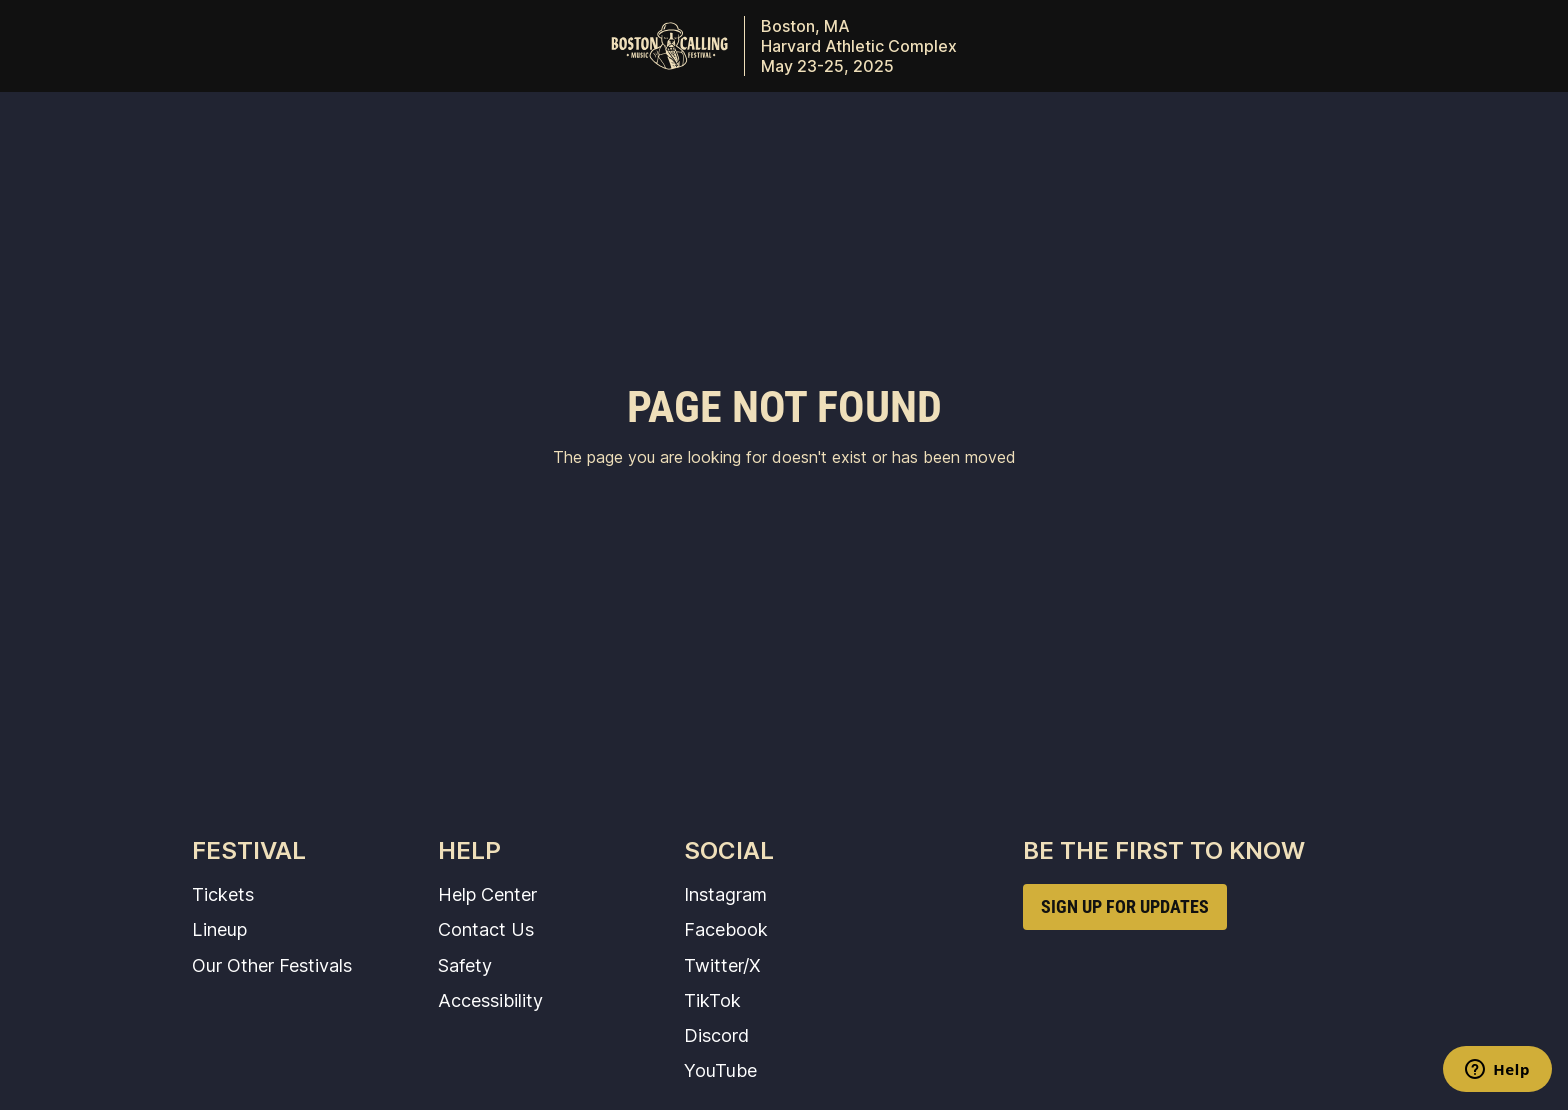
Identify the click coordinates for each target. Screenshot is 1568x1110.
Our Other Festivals (272, 965)
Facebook (726, 929)
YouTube (720, 1070)
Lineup (219, 929)
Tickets (223, 894)
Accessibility (490, 1000)
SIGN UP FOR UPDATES (1125, 906)
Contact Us (486, 929)
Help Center (487, 894)
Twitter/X (722, 965)
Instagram (725, 894)
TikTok (712, 1000)
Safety (465, 965)
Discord (716, 1035)
